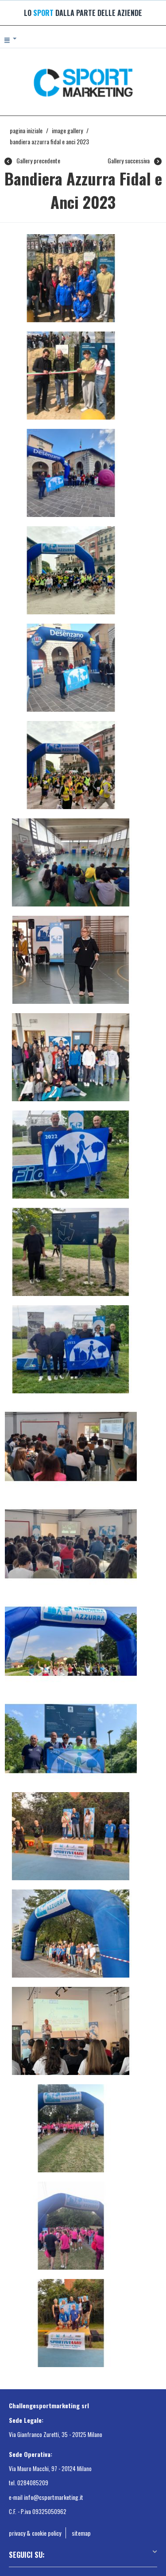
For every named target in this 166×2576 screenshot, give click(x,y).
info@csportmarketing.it (53, 2497)
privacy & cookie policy (35, 2532)
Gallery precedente (32, 161)
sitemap (81, 2532)
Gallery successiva (135, 161)
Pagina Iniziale (26, 130)
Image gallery (67, 130)
